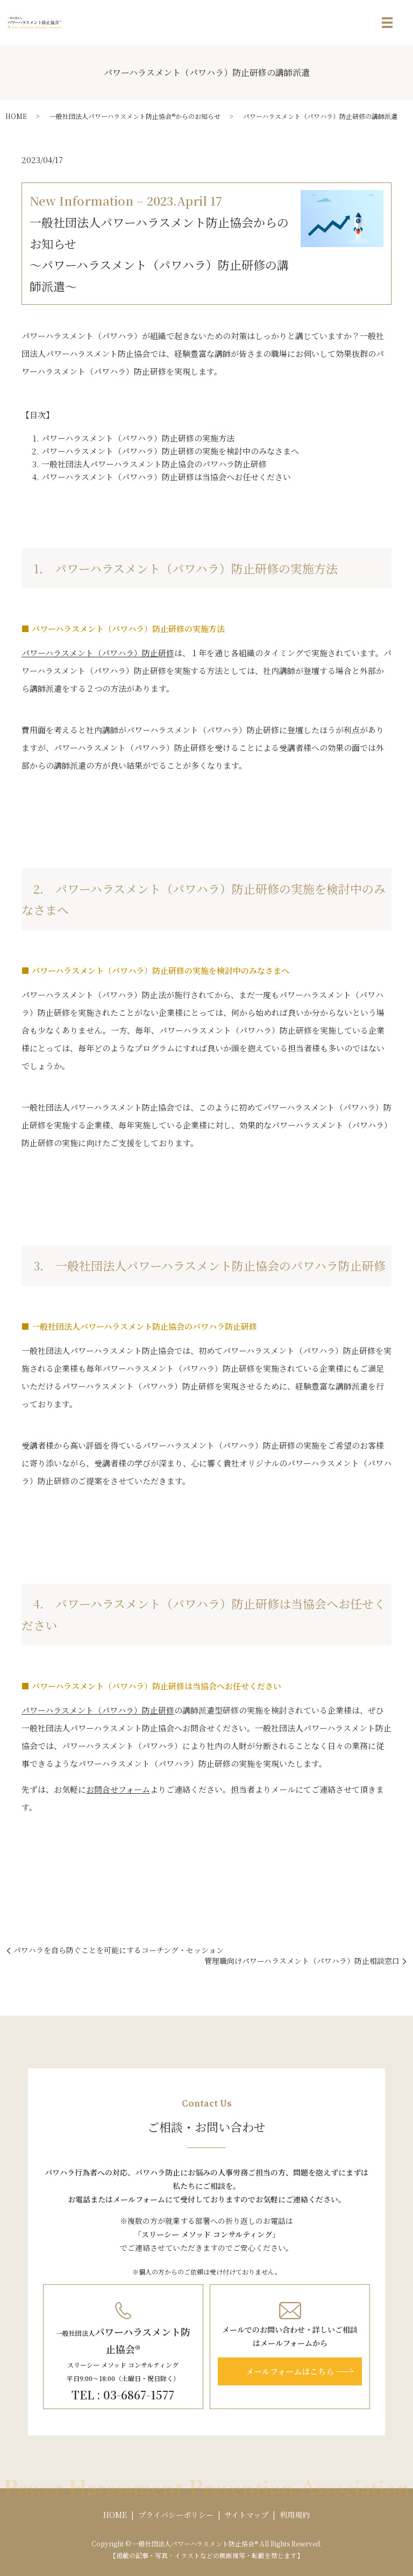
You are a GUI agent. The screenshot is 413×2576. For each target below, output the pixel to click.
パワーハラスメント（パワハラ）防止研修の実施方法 (137, 438)
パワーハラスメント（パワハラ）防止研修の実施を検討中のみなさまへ (170, 451)
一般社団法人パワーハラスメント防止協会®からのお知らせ (134, 116)
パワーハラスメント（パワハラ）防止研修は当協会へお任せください (166, 476)
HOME (16, 116)
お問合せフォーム (118, 1789)
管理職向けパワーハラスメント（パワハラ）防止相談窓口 (302, 1961)
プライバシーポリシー (175, 2514)
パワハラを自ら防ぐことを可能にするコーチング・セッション (118, 1950)
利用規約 (295, 2514)
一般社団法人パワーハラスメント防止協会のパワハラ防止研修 (154, 463)
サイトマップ (246, 2514)
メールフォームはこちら (290, 2371)
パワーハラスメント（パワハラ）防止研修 (98, 652)
